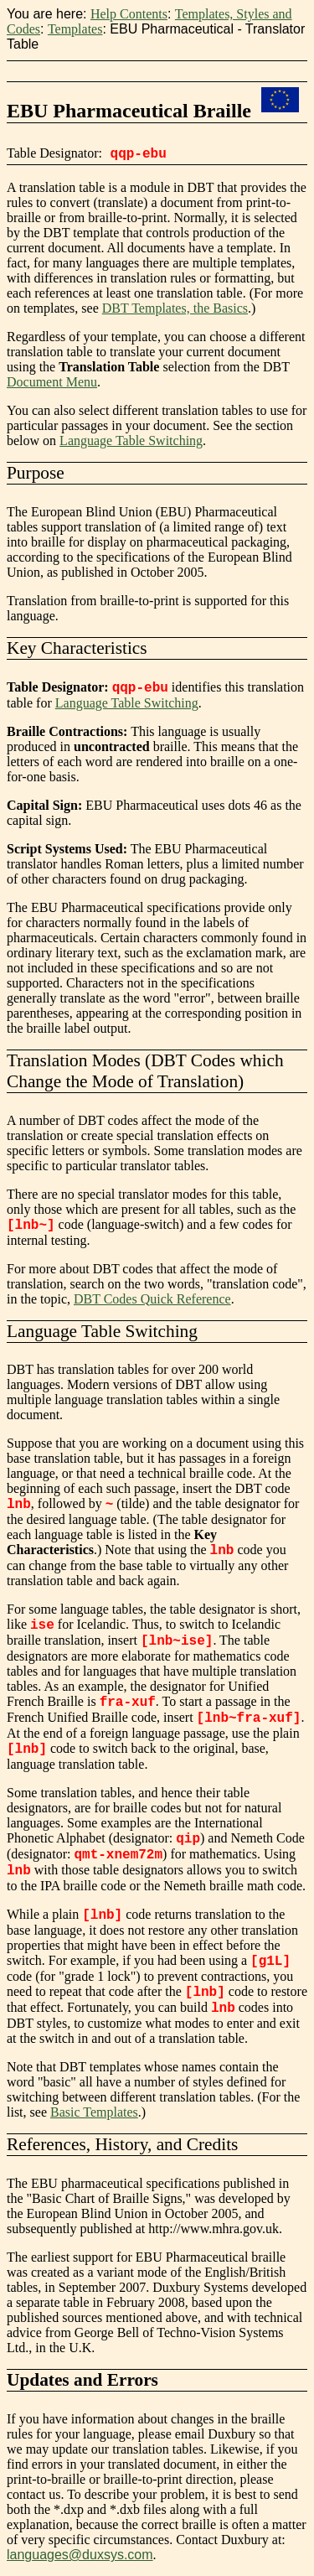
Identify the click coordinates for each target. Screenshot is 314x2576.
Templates (75, 29)
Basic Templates (94, 2112)
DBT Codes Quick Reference (152, 1299)
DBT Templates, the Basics (175, 308)
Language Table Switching (131, 440)
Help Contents (128, 14)
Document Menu (52, 382)
